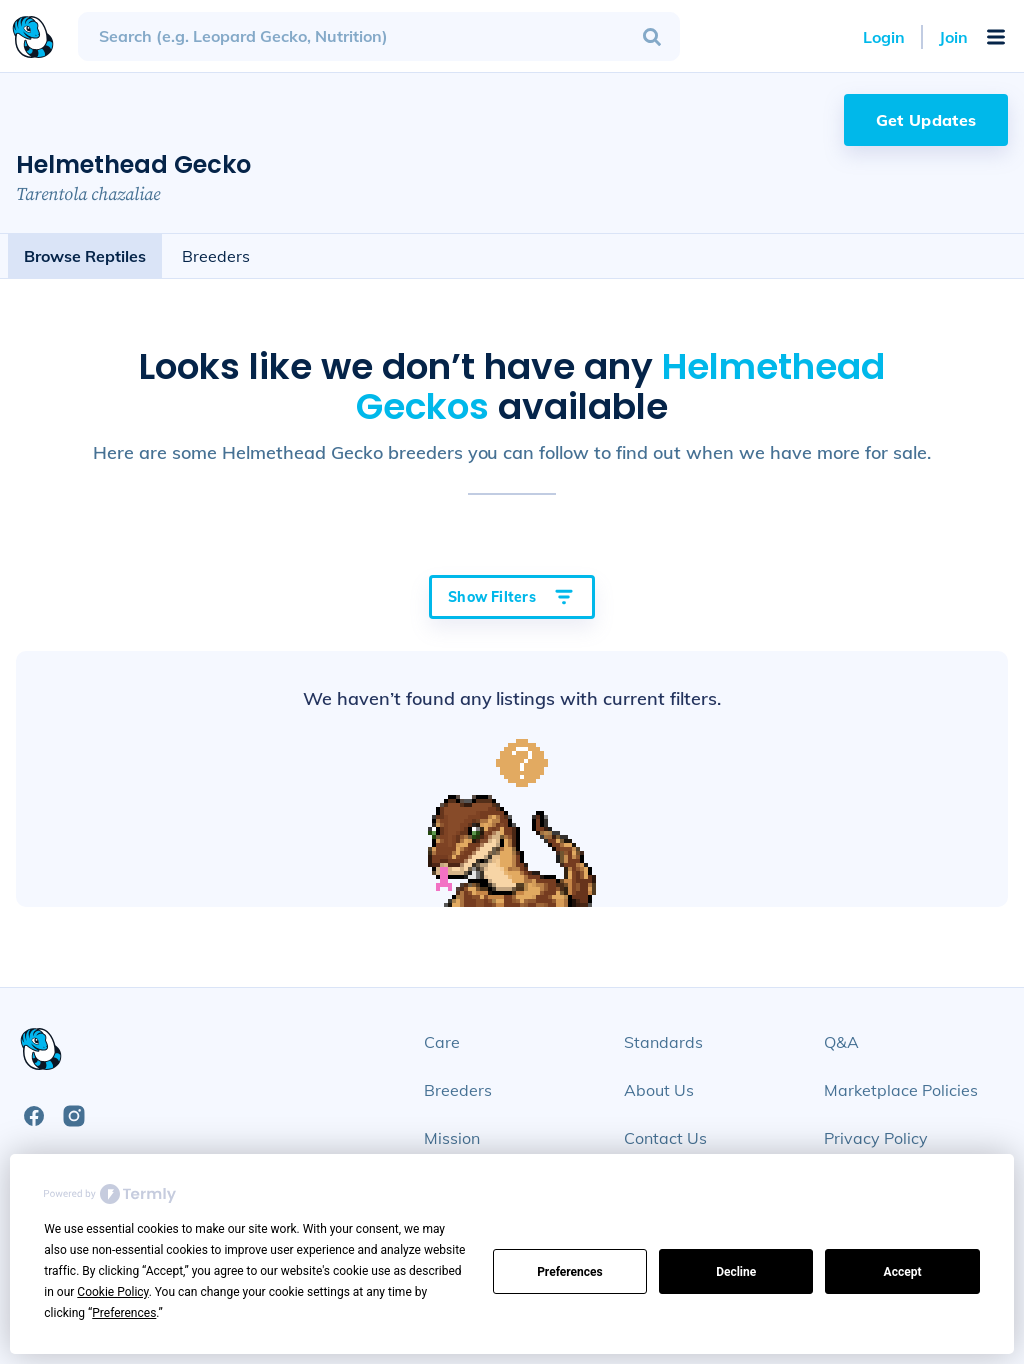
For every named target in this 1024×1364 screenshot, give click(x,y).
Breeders (216, 256)
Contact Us (665, 1138)
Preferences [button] (124, 1313)
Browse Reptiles (85, 256)
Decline (736, 1272)
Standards (663, 1042)
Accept (903, 1272)
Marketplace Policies (901, 1090)
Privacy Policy (876, 1138)
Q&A (841, 1042)
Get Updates (926, 120)
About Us (659, 1090)
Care (442, 1042)
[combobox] (379, 36)
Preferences (570, 1272)
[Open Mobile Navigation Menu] (996, 37)
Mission (452, 1138)
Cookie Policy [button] (112, 1292)
